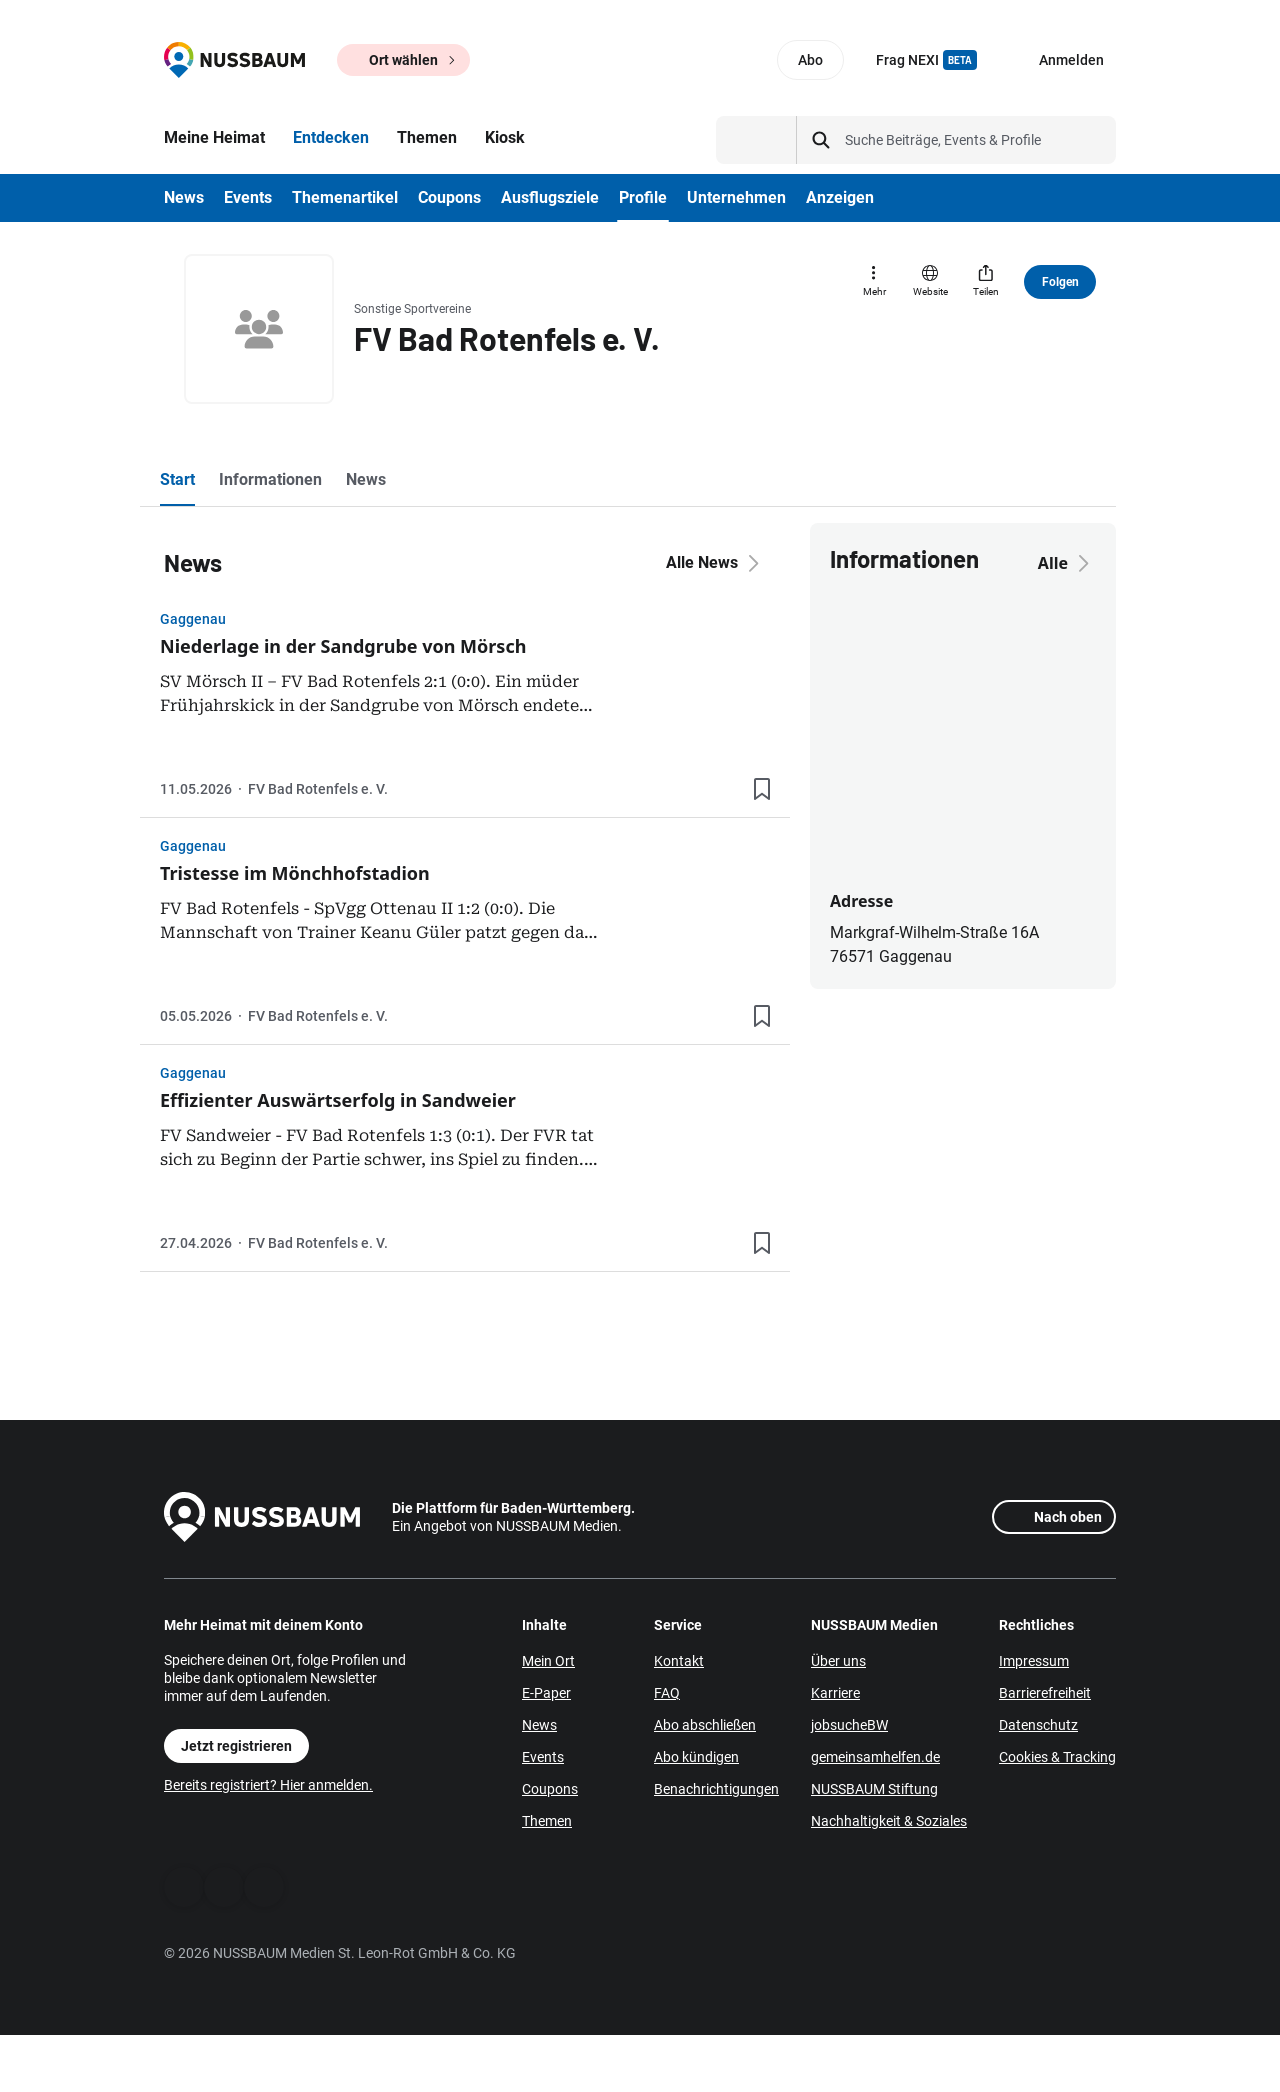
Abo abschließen (705, 1725)
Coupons (550, 1789)
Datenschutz (1038, 1725)
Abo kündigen (696, 1757)
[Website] (930, 282)
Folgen (1060, 282)
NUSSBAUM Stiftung (874, 1789)
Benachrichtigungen (716, 1789)
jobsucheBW (849, 1725)
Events (543, 1757)
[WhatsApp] (224, 1887)
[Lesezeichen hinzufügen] (762, 789)
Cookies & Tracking (1057, 1757)
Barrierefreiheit (1045, 1693)
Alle (1067, 563)
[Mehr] (874, 282)
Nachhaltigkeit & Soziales (889, 1821)
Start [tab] (177, 479)
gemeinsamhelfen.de (875, 1757)
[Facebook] (184, 1887)
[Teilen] (986, 282)
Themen (547, 1821)
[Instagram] (264, 1887)
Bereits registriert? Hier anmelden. (268, 1785)
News (539, 1725)
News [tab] (366, 479)
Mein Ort (548, 1661)
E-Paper (546, 1693)
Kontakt (679, 1661)
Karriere (835, 1693)
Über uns (838, 1661)
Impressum (1034, 1661)
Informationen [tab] (270, 479)
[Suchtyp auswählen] (756, 140)
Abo (810, 60)
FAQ (667, 1693)
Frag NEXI (926, 60)
